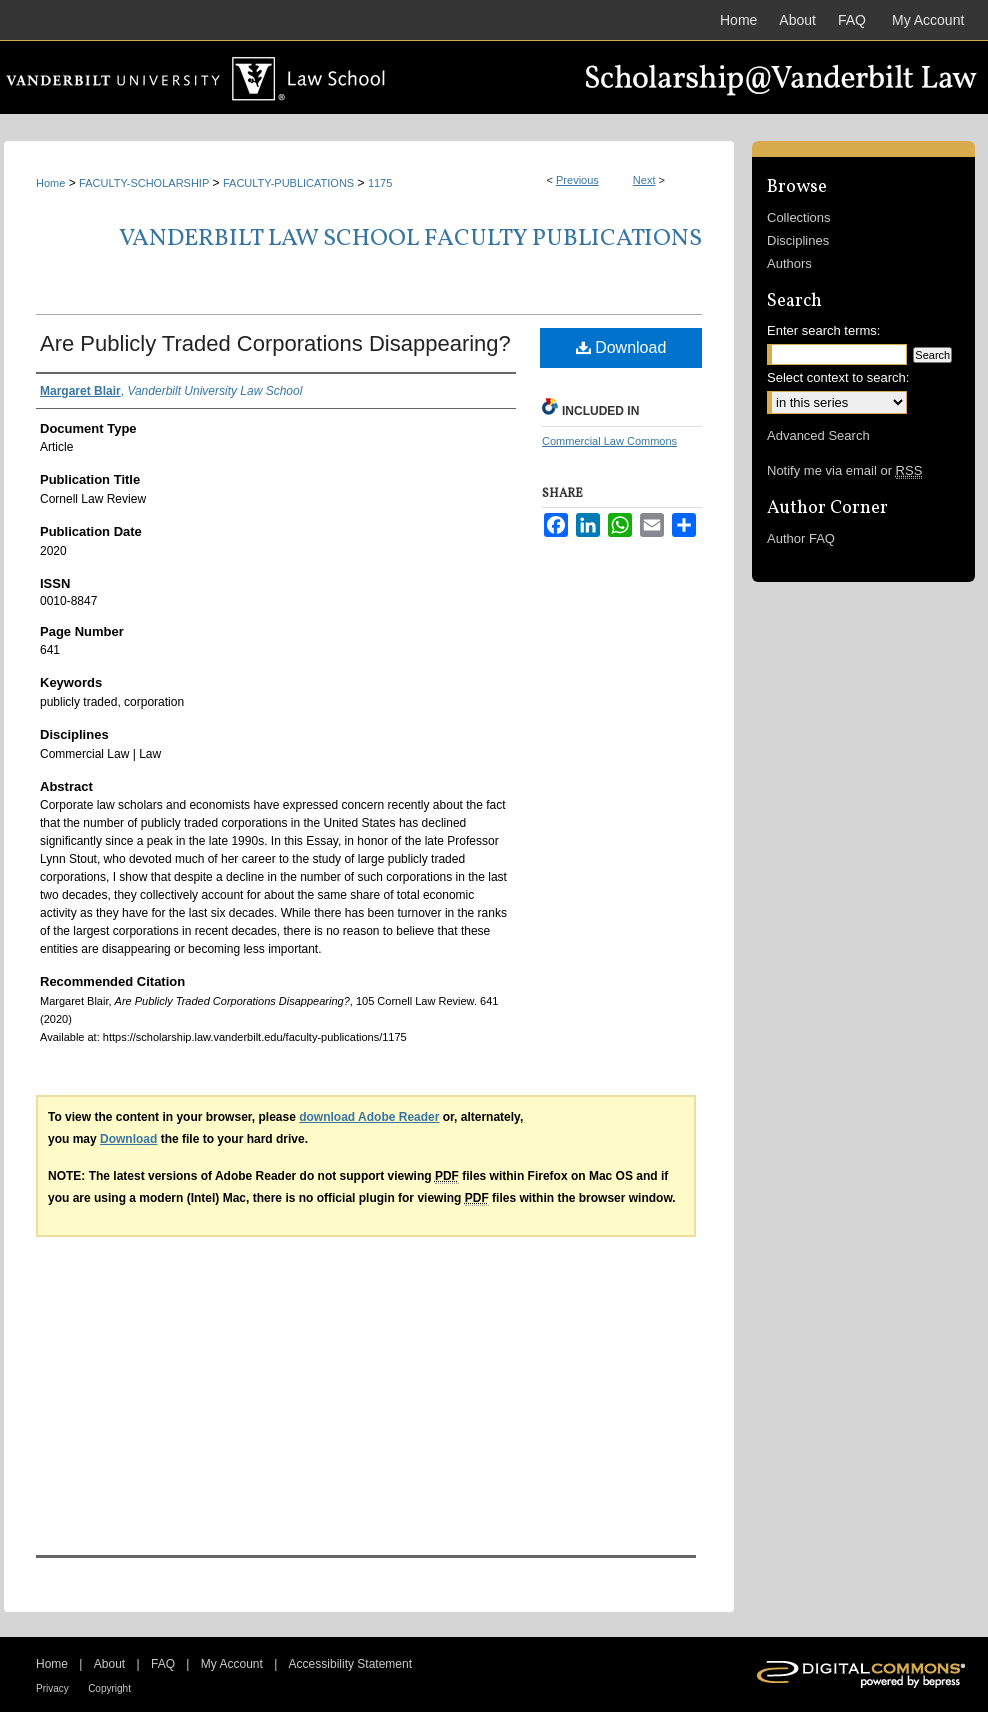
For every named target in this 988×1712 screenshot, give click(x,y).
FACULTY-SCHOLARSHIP (144, 183)
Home (50, 183)
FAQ (163, 1664)
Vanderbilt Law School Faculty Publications (410, 239)
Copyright (109, 1688)
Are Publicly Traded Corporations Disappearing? (275, 343)
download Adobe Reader (369, 1117)
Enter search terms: (823, 330)
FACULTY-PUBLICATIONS (288, 183)
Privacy (52, 1688)
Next (644, 180)
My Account (232, 1664)
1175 (380, 183)
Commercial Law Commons (609, 441)
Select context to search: (838, 377)
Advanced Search (818, 435)
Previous (577, 180)
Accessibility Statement (350, 1664)
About (109, 1664)
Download (621, 347)
